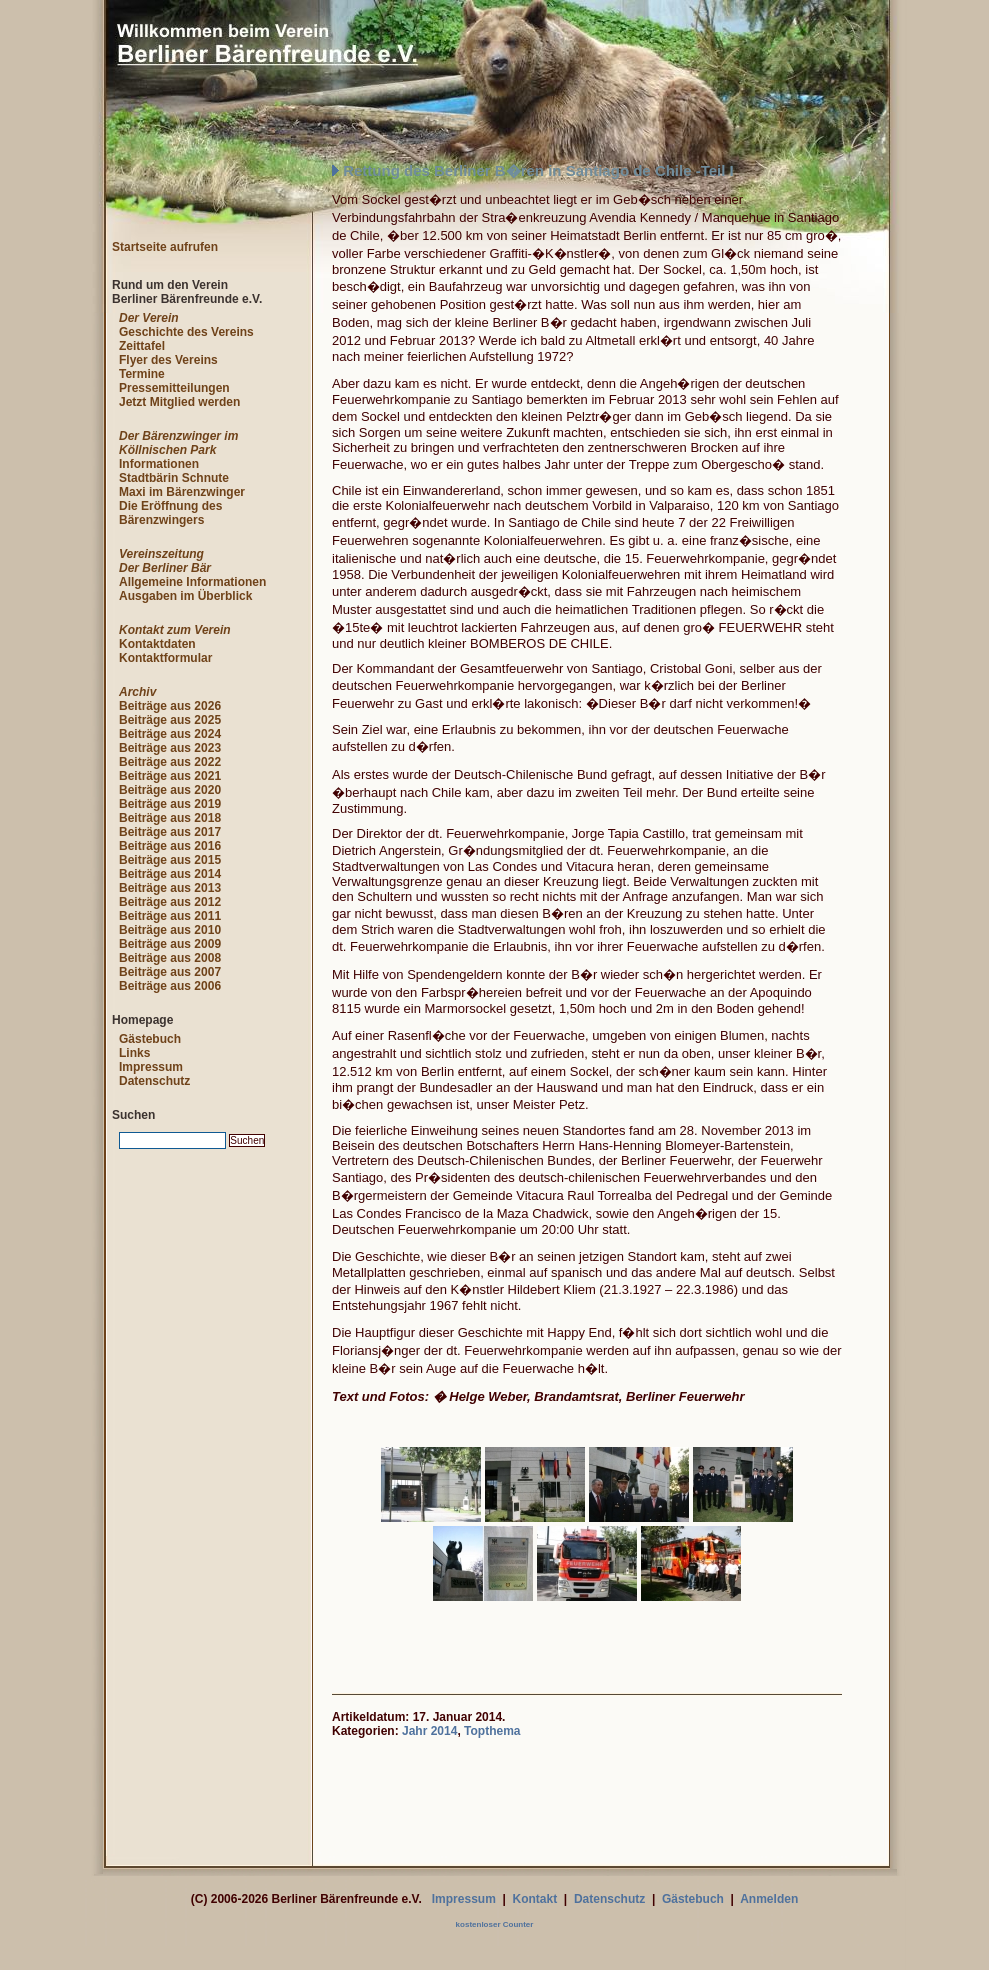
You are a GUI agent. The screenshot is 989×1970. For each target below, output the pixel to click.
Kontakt (535, 1899)
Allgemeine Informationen (192, 582)
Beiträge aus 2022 (170, 762)
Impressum (151, 1067)
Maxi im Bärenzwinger (182, 492)
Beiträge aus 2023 (170, 748)
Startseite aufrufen (165, 247)
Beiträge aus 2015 (170, 860)
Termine (142, 374)
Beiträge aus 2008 (170, 958)
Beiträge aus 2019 (170, 804)
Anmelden (769, 1899)
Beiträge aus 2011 (170, 916)
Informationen (159, 464)
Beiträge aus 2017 (170, 832)
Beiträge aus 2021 (170, 776)
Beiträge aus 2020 (170, 790)
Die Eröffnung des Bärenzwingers (170, 513)
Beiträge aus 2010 (170, 930)
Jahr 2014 (429, 1731)
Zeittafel (142, 346)
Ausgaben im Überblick (185, 596)
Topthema (492, 1731)
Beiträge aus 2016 (170, 846)
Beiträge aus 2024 (170, 734)
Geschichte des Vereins (186, 332)
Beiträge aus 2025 (170, 720)
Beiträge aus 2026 (170, 706)
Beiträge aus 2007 (170, 972)
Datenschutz (154, 1081)
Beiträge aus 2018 (170, 818)
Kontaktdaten (157, 644)
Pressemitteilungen (174, 388)
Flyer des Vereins (168, 360)
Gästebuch (150, 1039)
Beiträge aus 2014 (170, 874)
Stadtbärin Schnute (174, 478)
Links (134, 1053)
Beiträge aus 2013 (170, 888)
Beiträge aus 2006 (170, 986)
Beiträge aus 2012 (170, 902)
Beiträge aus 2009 (170, 944)
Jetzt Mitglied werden (179, 402)
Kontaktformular (165, 658)
